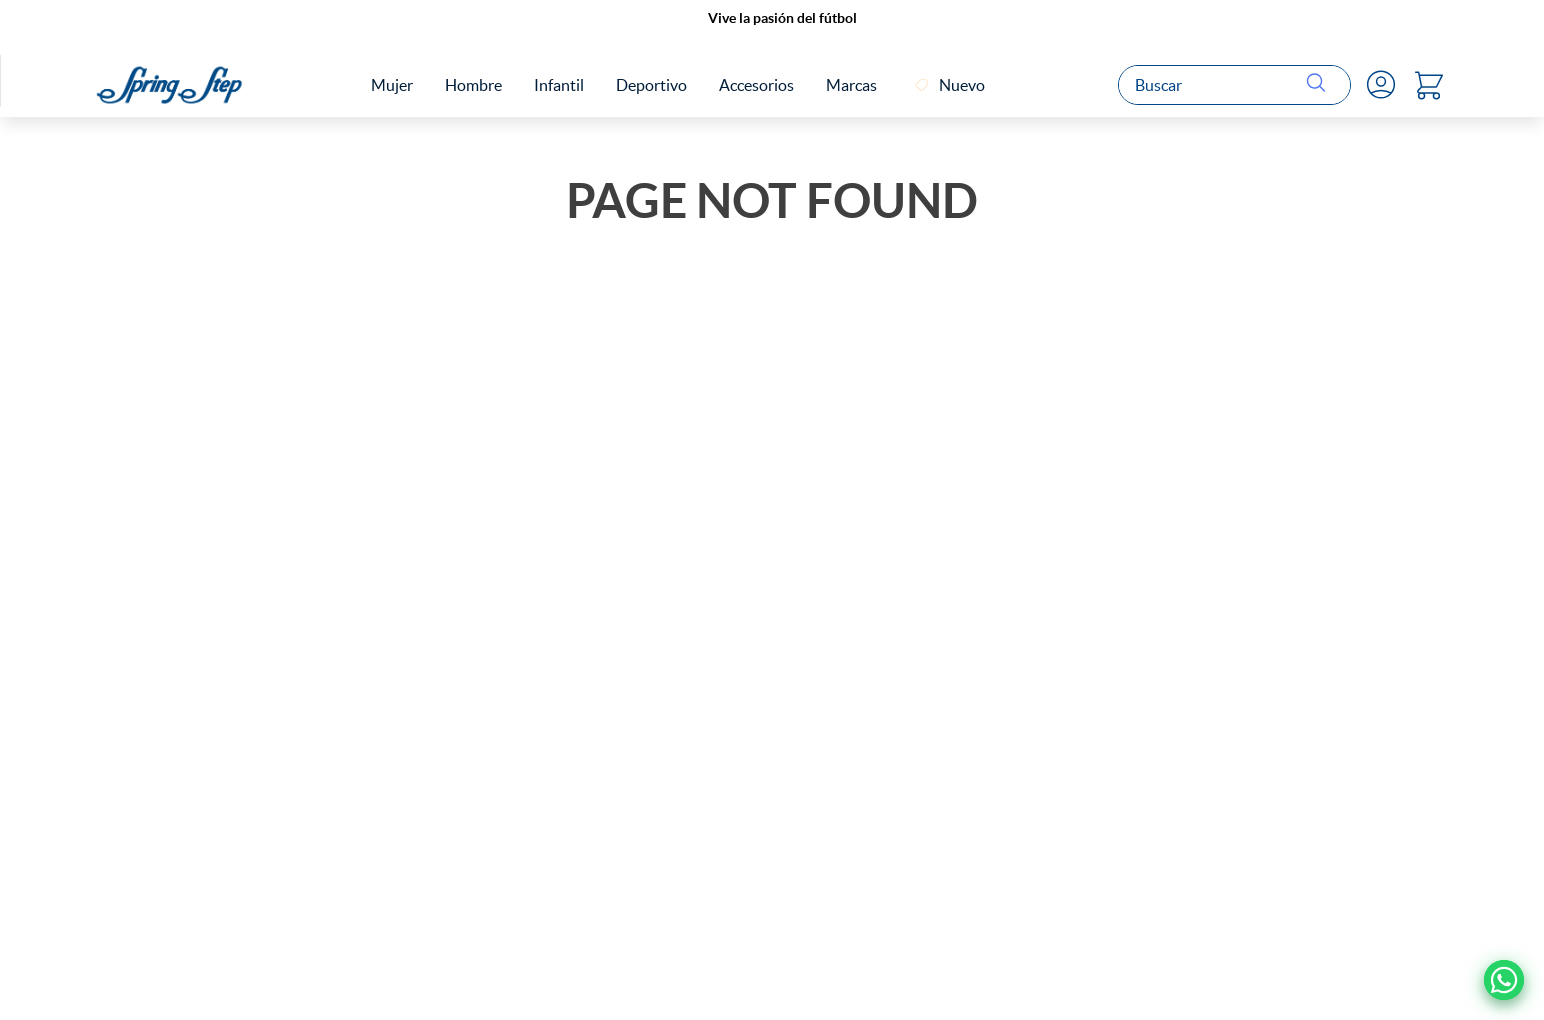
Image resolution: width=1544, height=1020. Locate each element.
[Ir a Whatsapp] (1504, 980)
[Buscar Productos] (1320, 85)
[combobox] (1234, 85)
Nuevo (962, 85)
